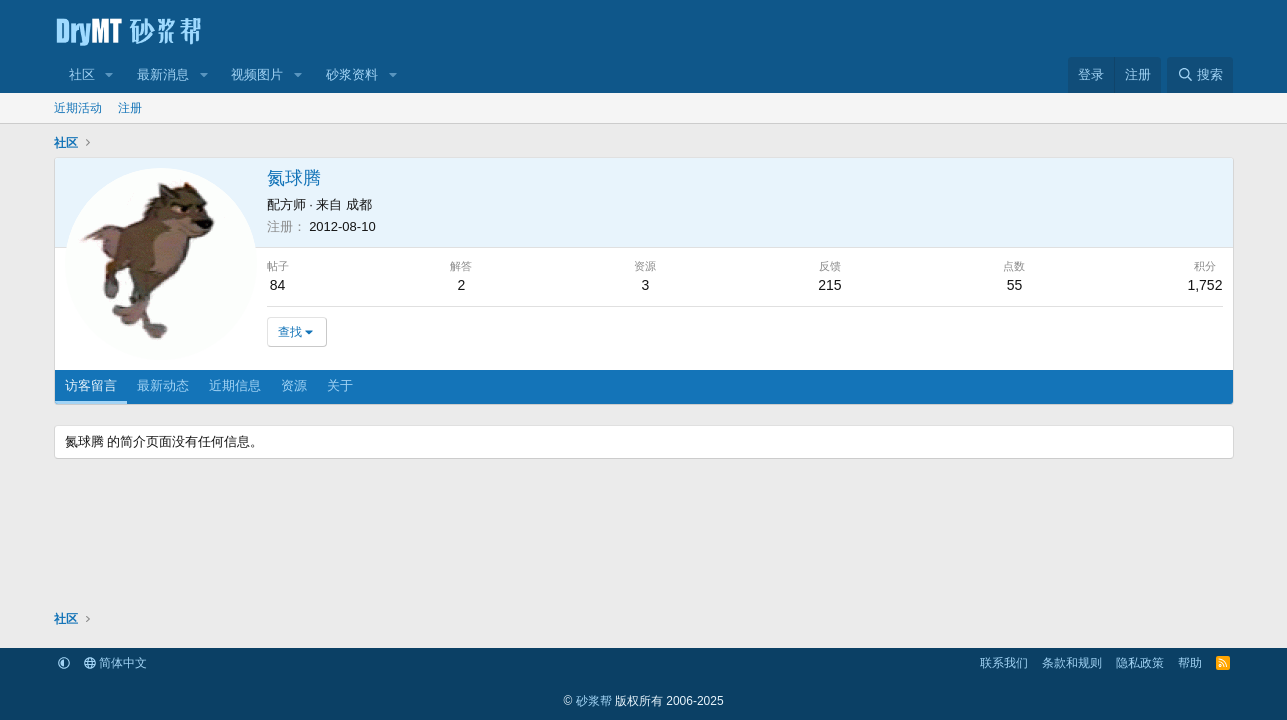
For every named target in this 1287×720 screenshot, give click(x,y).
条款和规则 (1072, 663)
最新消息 (163, 74)
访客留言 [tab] (91, 385)
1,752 (1204, 285)
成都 (359, 204)
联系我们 (1004, 663)
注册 (130, 108)
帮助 (1190, 663)
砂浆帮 (594, 701)
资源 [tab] (294, 385)
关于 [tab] (340, 385)
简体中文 (115, 663)
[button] (109, 75)
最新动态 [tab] (163, 385)
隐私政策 (1140, 663)
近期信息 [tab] (235, 385)
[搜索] (1200, 75)
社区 (82, 74)
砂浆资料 (352, 74)
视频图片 (257, 74)
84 (278, 285)
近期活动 (78, 108)
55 (1015, 285)
